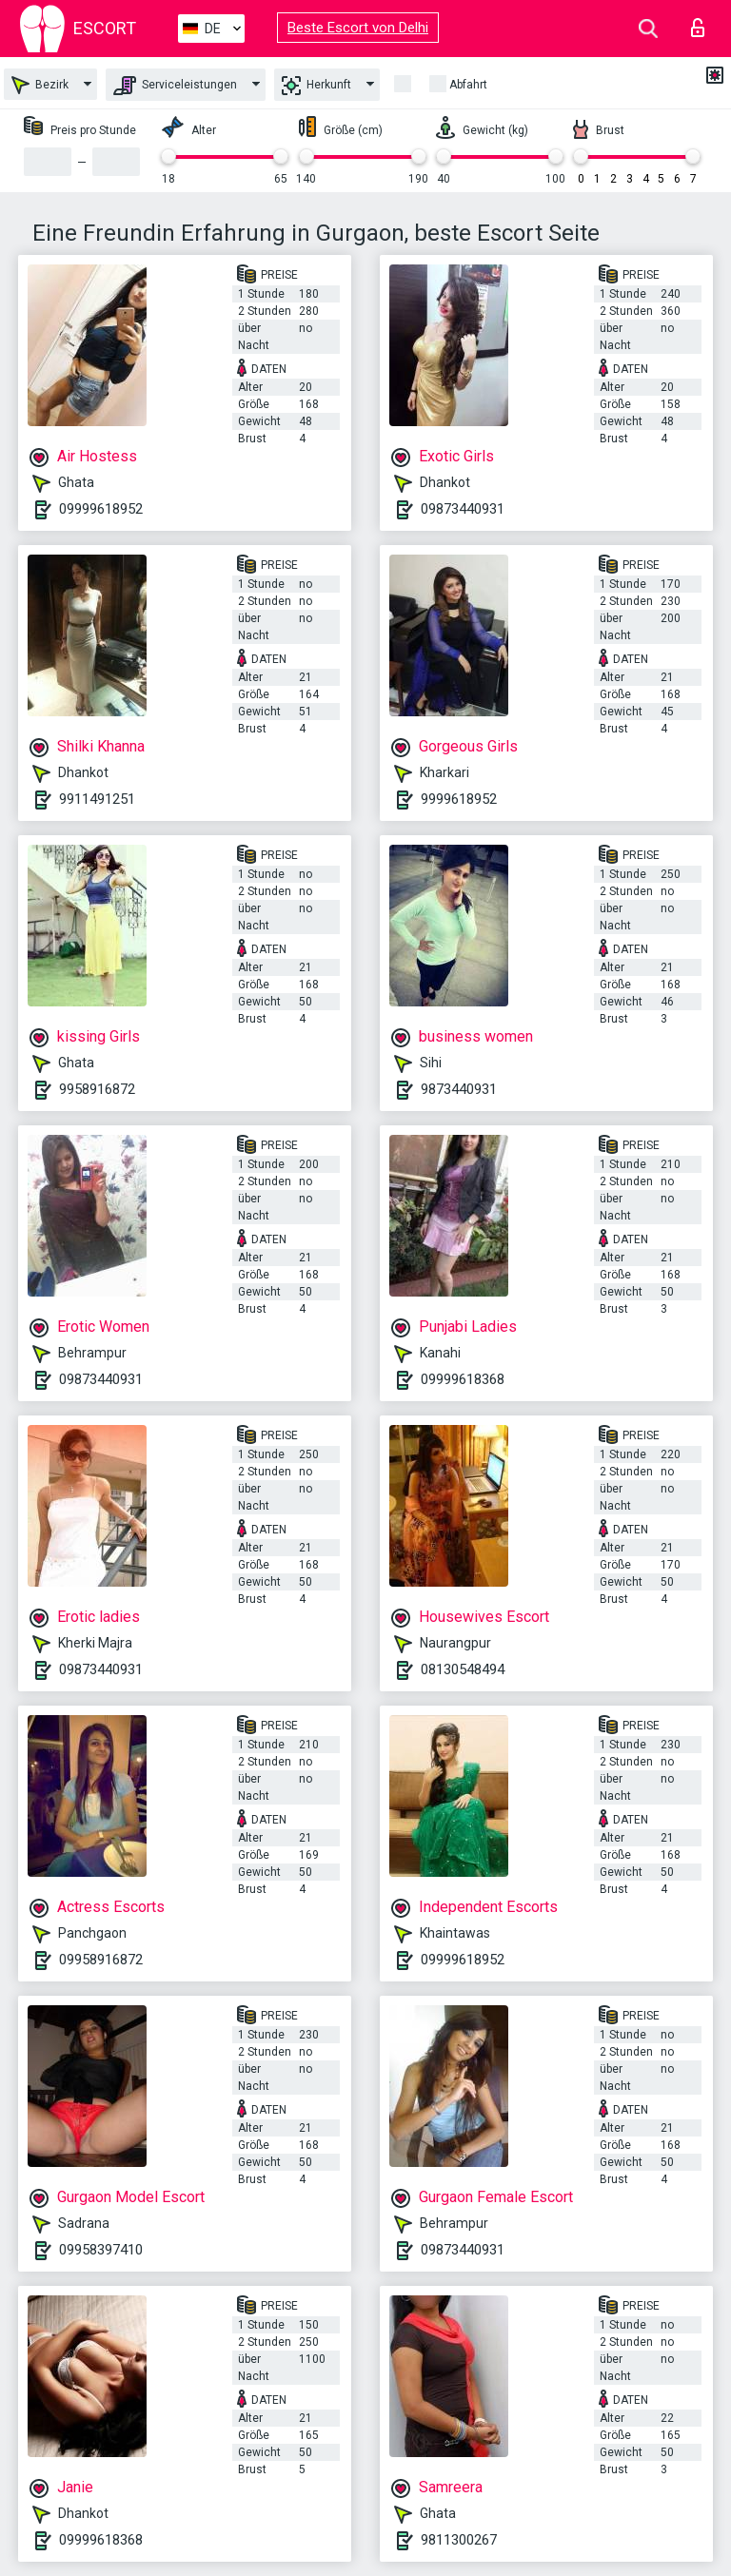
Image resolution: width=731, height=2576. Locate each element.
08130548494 (462, 1669)
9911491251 (97, 799)
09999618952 (101, 508)
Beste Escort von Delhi (357, 27)
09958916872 (101, 1959)
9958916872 (97, 1089)
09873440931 (462, 508)
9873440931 (459, 1089)
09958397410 (101, 2249)
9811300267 (459, 2539)
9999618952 (459, 799)
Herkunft (316, 85)
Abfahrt (468, 84)
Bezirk (40, 85)
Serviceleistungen (175, 85)
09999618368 (462, 1379)
